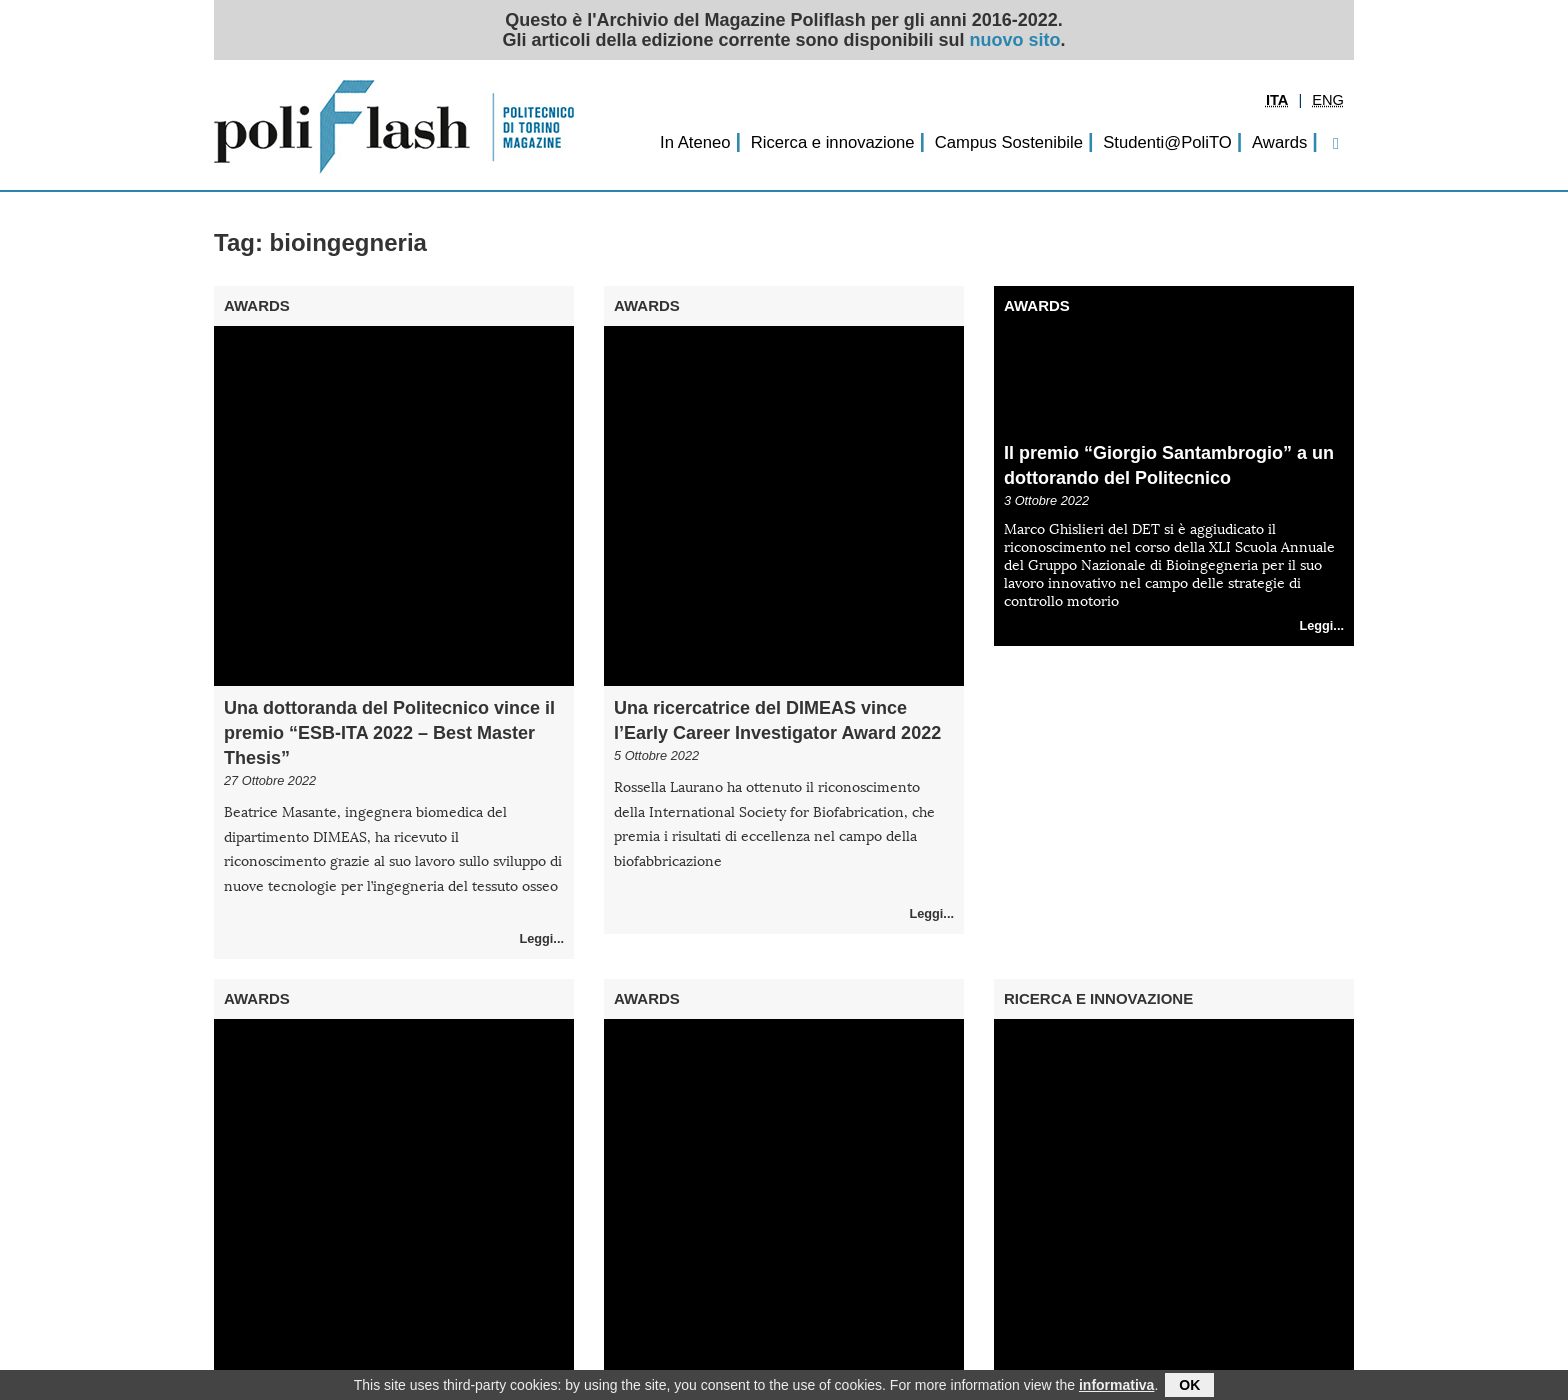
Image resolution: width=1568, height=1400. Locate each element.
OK (1189, 1384)
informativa (1116, 1384)
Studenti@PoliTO (1167, 142)
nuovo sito (1015, 40)
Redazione (251, 1367)
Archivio (323, 1367)
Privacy (384, 1367)
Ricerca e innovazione (833, 142)
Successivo (803, 1336)
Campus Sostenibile (1009, 142)
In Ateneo (695, 142)
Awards (1279, 142)
